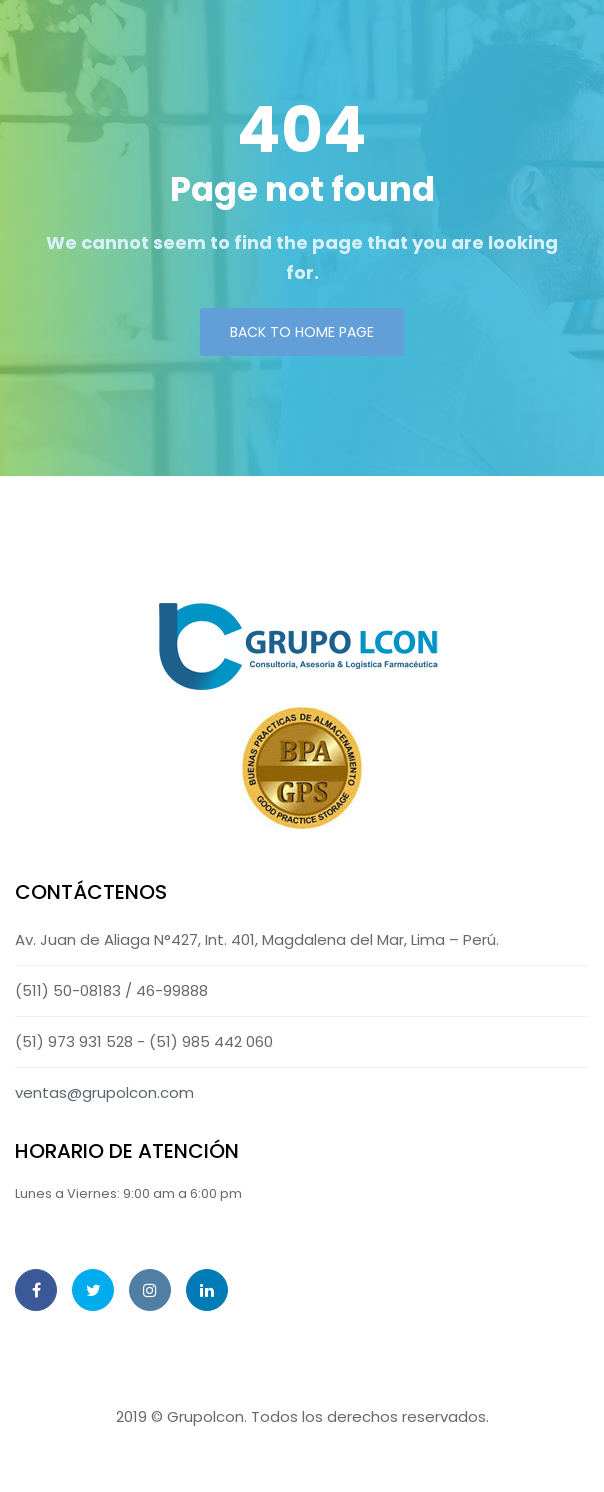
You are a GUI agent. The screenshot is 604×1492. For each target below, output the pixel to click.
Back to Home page (302, 332)
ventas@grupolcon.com (104, 1092)
